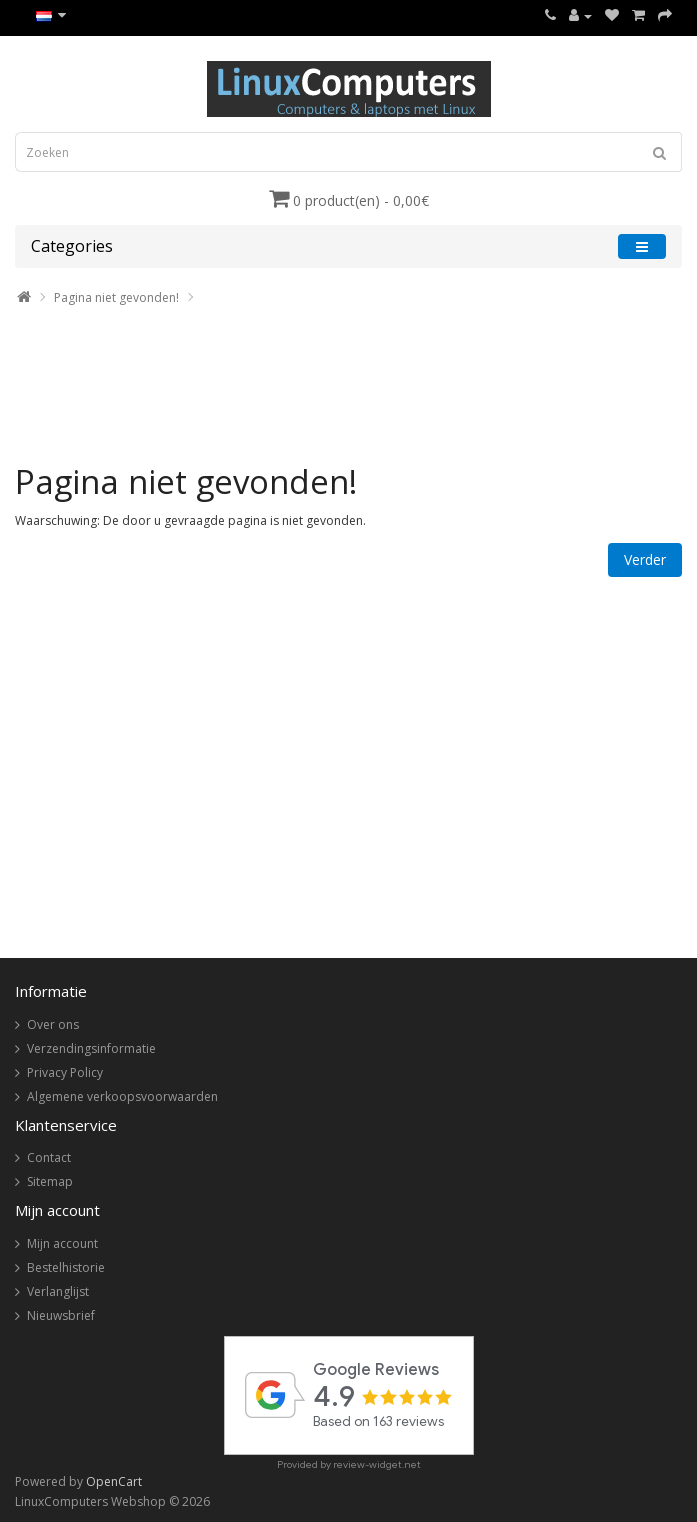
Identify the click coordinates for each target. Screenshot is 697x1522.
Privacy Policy (65, 1072)
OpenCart (114, 1481)
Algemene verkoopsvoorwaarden (122, 1096)
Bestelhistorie (66, 1267)
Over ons (53, 1024)
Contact (49, 1157)
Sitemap (50, 1181)
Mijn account (62, 1243)
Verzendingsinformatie (91, 1048)
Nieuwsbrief (61, 1315)
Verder (645, 559)
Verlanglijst (58, 1291)
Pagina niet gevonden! (116, 297)
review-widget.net (377, 1464)
